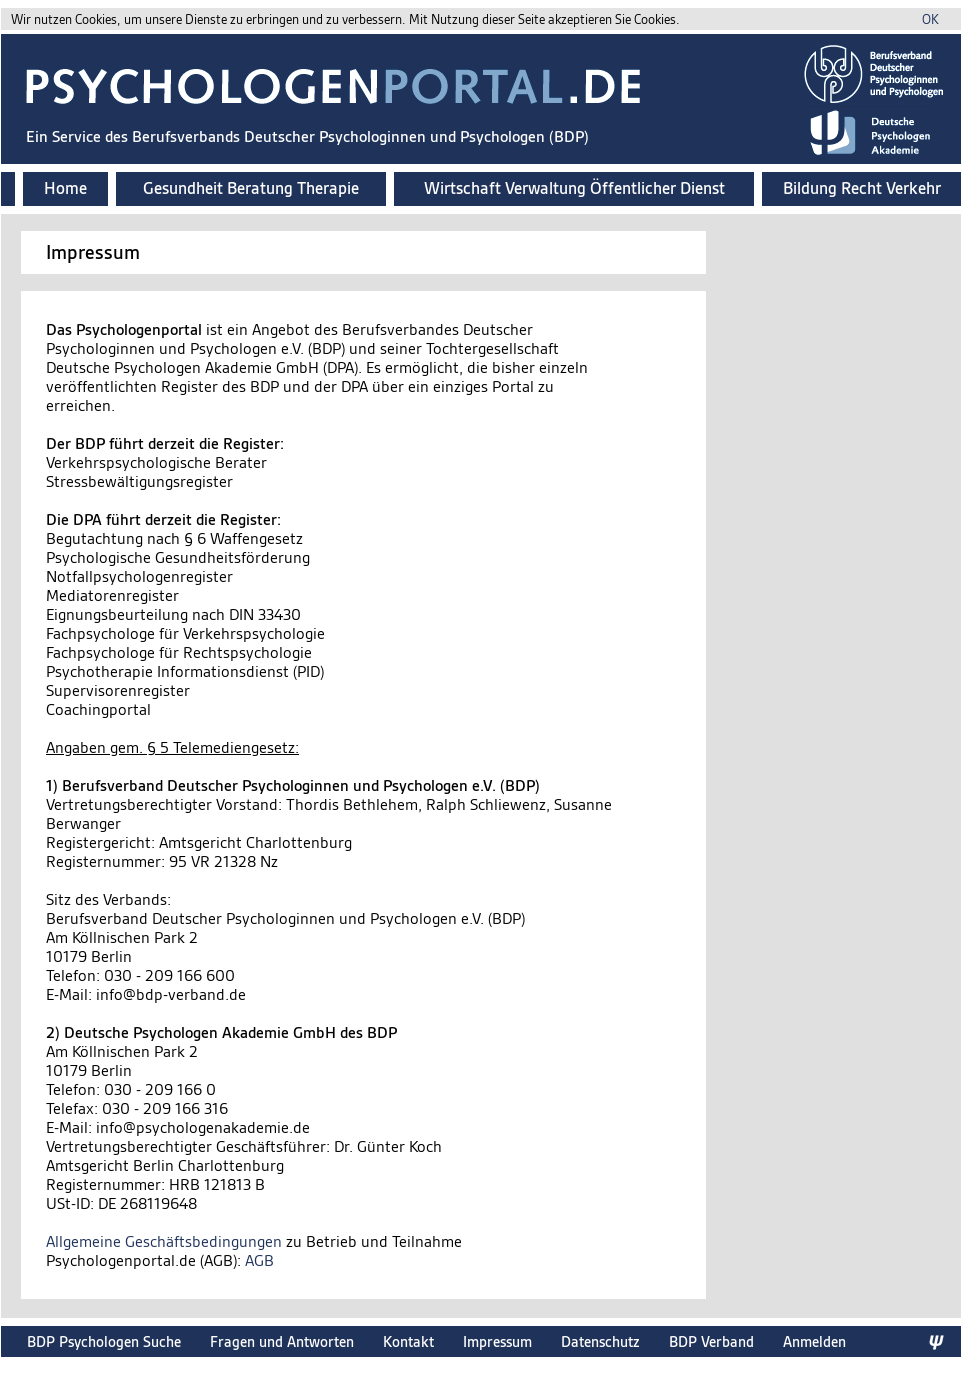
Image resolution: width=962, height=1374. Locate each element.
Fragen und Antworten (282, 1341)
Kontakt (408, 1341)
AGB (259, 1260)
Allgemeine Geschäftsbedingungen (164, 1241)
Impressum (497, 1341)
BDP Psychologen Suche (104, 1341)
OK (930, 19)
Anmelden (814, 1341)
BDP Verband (711, 1341)
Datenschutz (600, 1341)
